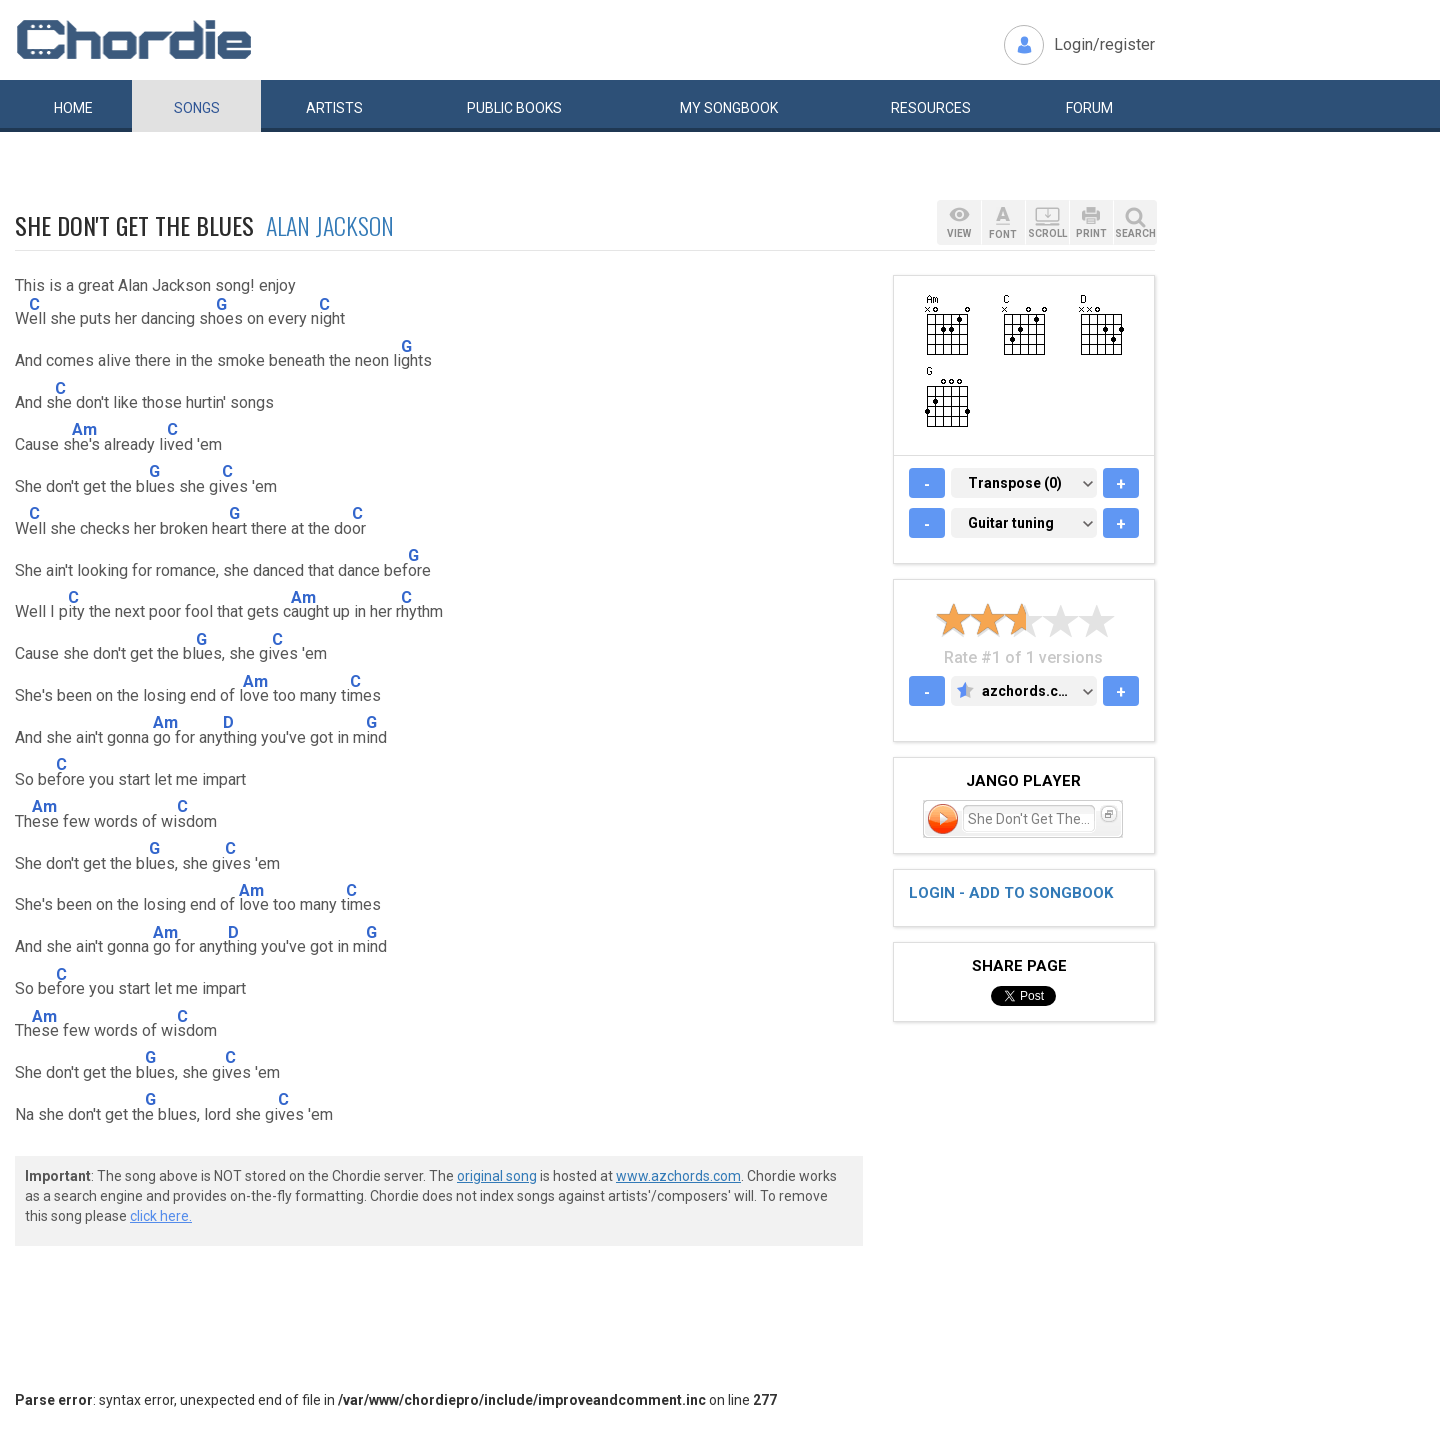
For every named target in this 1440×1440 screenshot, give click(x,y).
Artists (334, 108)
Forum (1089, 108)
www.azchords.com (678, 1176)
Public (514, 108)
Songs (197, 108)
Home (73, 108)
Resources (931, 108)
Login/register (1104, 44)
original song (497, 1176)
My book (729, 108)
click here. (161, 1216)
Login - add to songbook (1011, 893)
